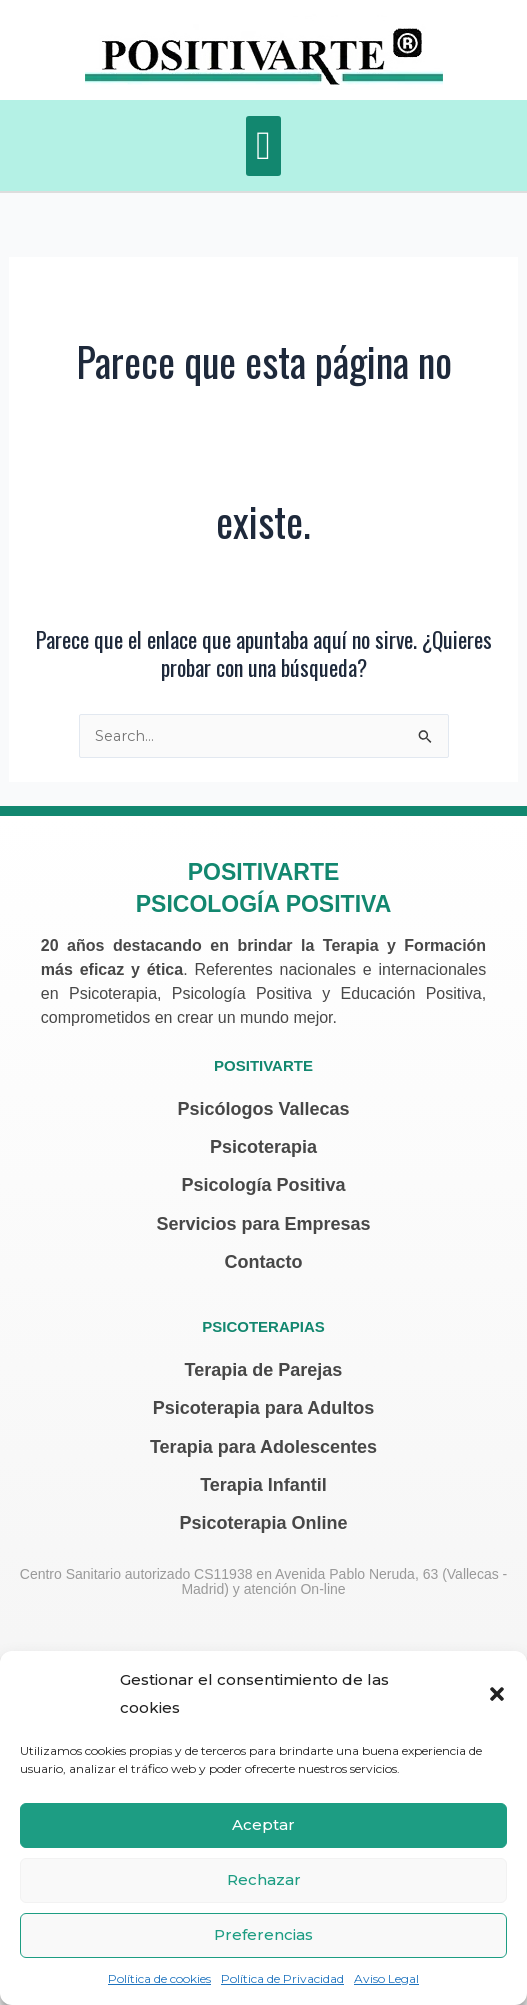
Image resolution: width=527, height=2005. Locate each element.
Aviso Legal (386, 1978)
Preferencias (263, 1934)
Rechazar (264, 1879)
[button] (497, 1694)
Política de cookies (159, 1978)
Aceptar (263, 1824)
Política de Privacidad (282, 1978)
